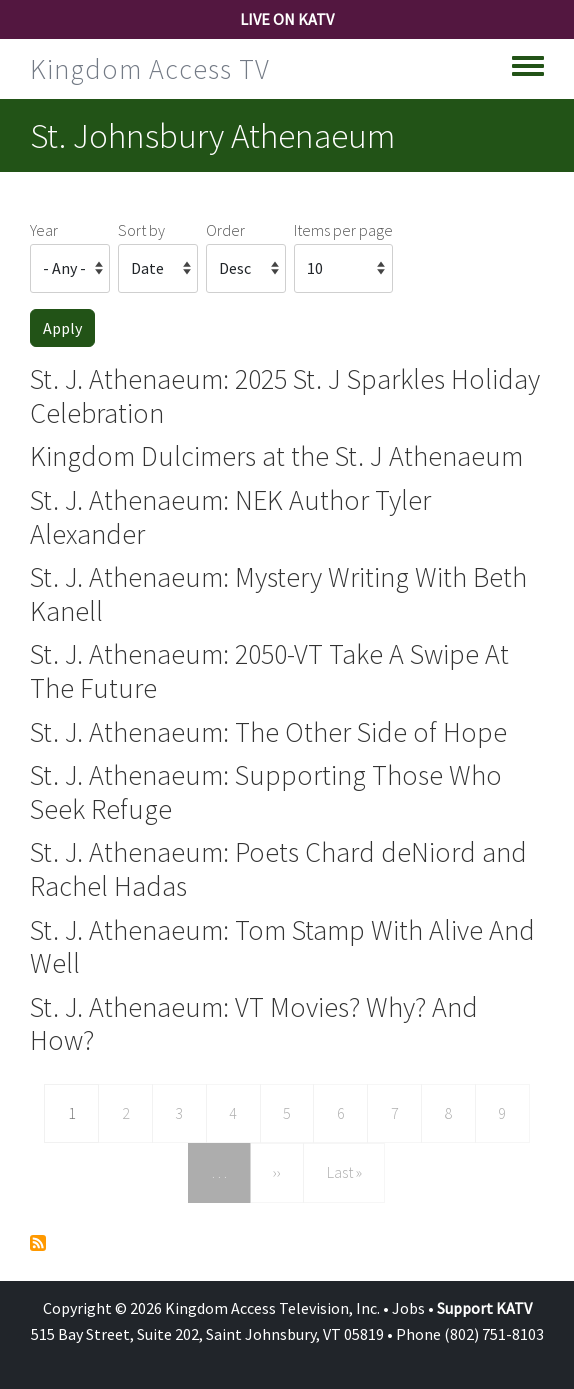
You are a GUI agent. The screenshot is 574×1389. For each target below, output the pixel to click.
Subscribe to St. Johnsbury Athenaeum (38, 1243)
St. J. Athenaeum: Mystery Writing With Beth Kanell (278, 594)
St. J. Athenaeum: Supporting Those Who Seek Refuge (266, 792)
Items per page (343, 230)
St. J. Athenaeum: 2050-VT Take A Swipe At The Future (269, 671)
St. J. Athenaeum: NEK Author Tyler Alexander (230, 517)
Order (225, 230)
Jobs (408, 1308)
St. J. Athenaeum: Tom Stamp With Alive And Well (282, 947)
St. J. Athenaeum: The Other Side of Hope (268, 732)
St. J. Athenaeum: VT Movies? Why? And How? (254, 1024)
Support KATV (484, 1308)
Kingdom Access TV (150, 69)
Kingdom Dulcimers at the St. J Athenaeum (276, 456)
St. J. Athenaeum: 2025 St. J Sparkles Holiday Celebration (285, 396)
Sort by (141, 230)
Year (44, 230)
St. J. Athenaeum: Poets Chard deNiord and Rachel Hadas (278, 869)
